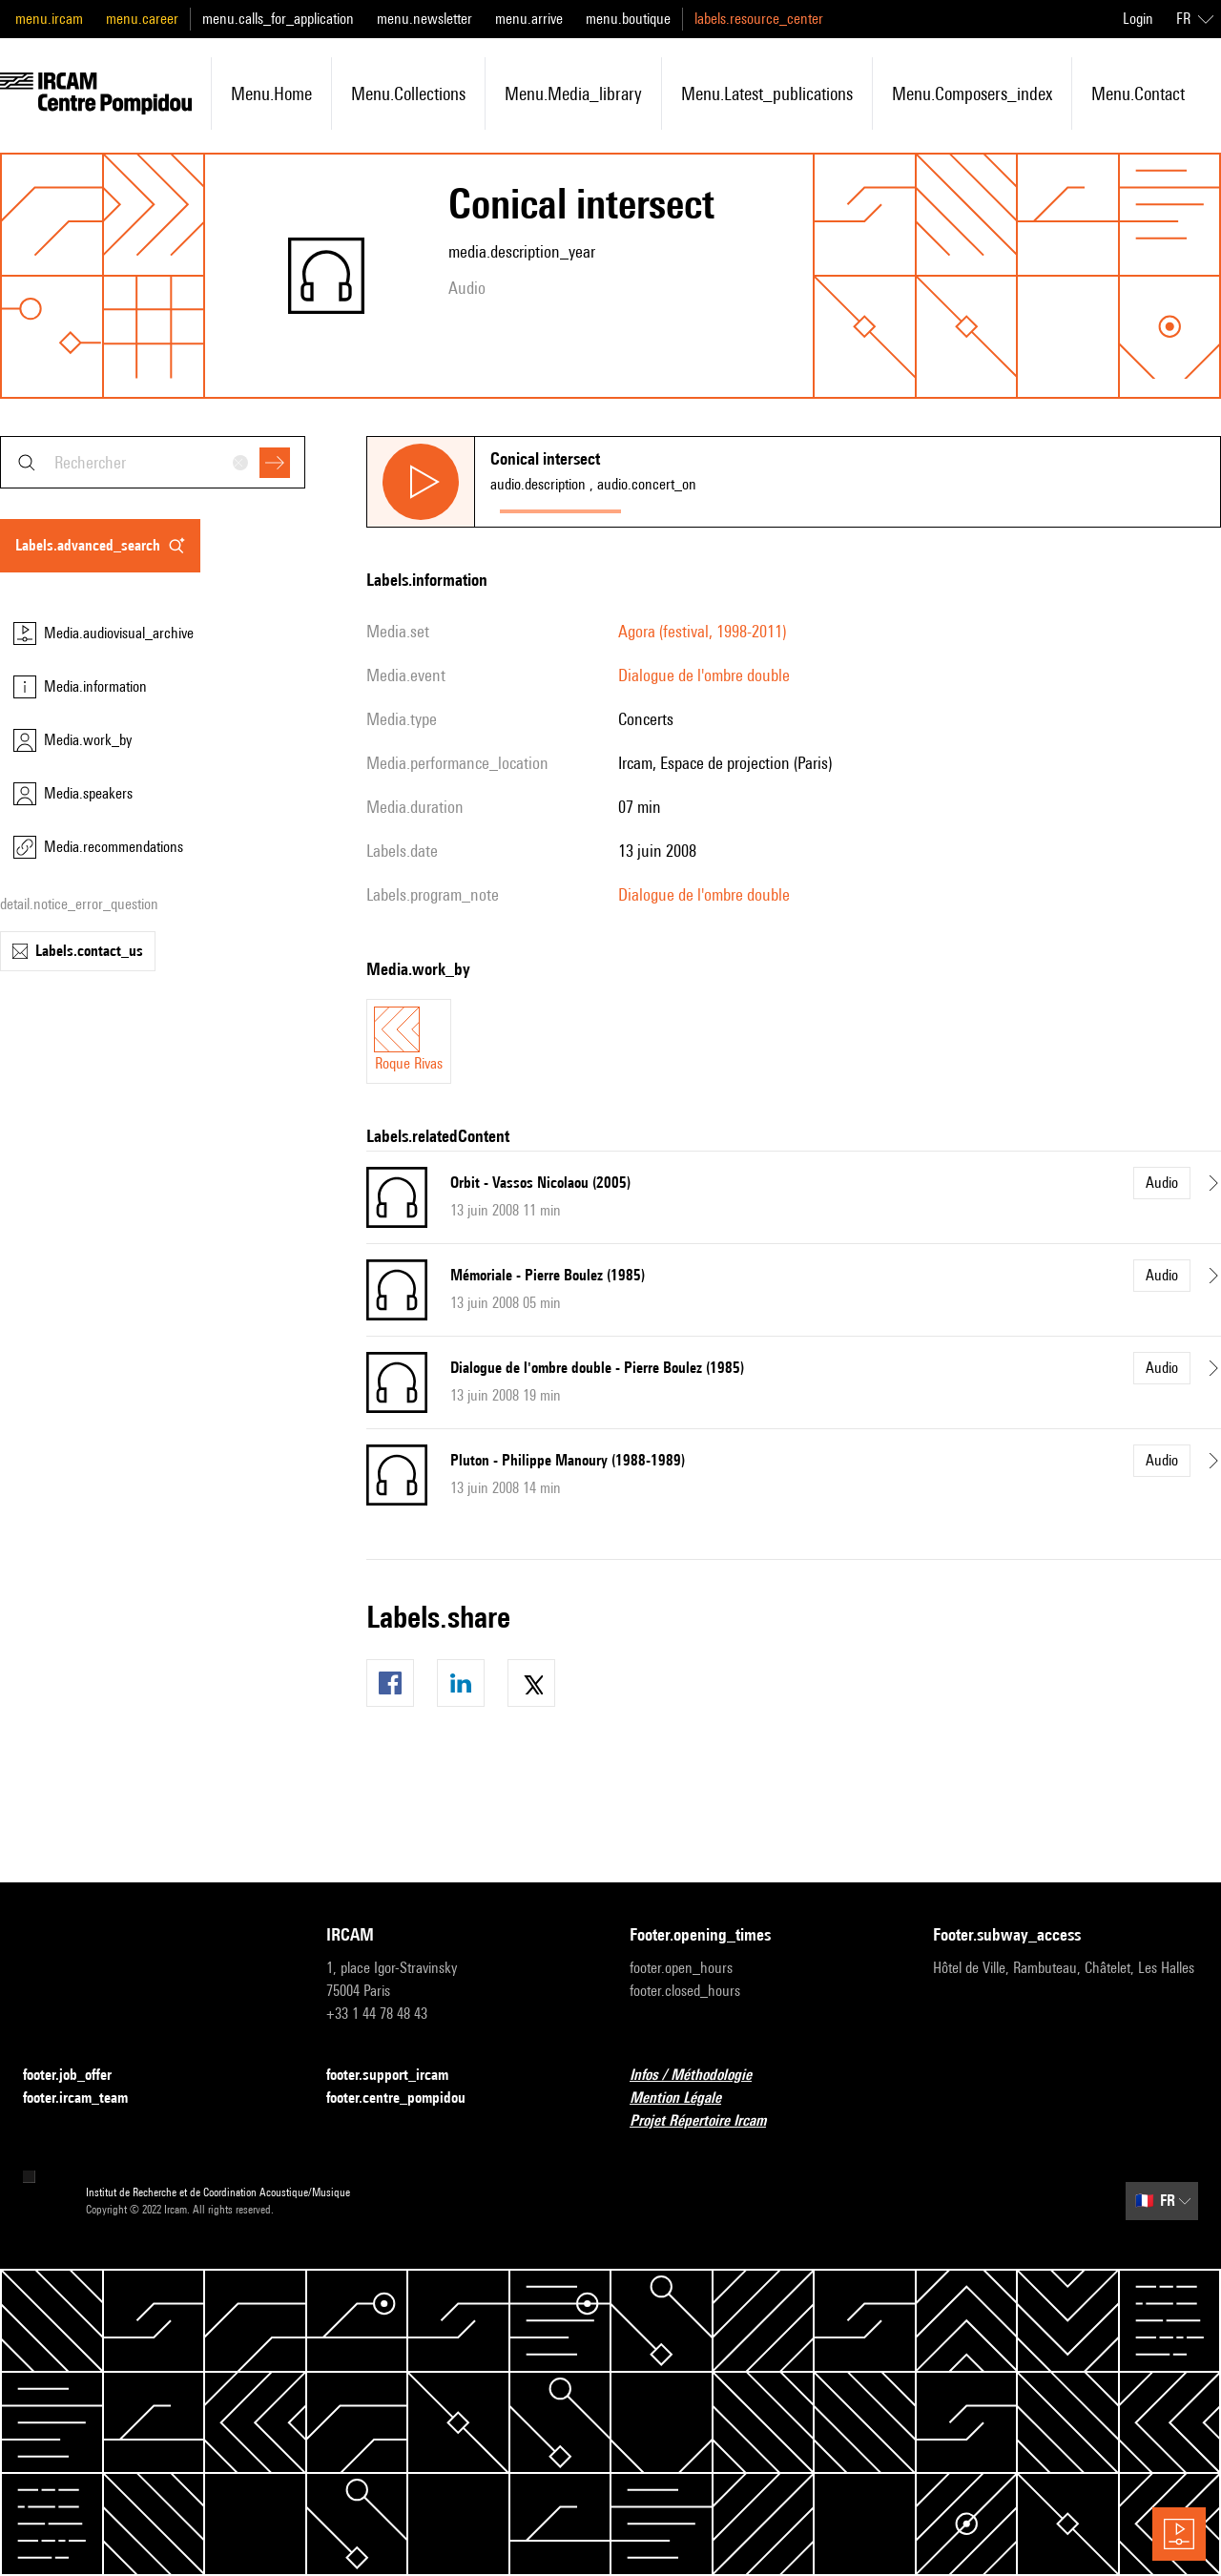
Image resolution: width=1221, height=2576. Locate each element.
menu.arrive (529, 19)
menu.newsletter (424, 19)
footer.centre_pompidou (407, 2098)
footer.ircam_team (87, 2098)
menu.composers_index (972, 93)
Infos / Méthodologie (702, 2076)
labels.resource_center (758, 19)
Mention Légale (687, 2098)
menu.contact (1138, 93)
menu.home (271, 93)
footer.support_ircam (398, 2076)
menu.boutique (628, 19)
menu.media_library (573, 93)
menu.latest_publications (767, 93)
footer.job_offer (79, 2076)
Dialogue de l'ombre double (704, 675)
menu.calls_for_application (278, 19)
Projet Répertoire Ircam (709, 2121)
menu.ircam (49, 19)
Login (1138, 19)
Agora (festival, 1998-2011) (702, 631)
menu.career (142, 19)
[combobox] (152, 462)
